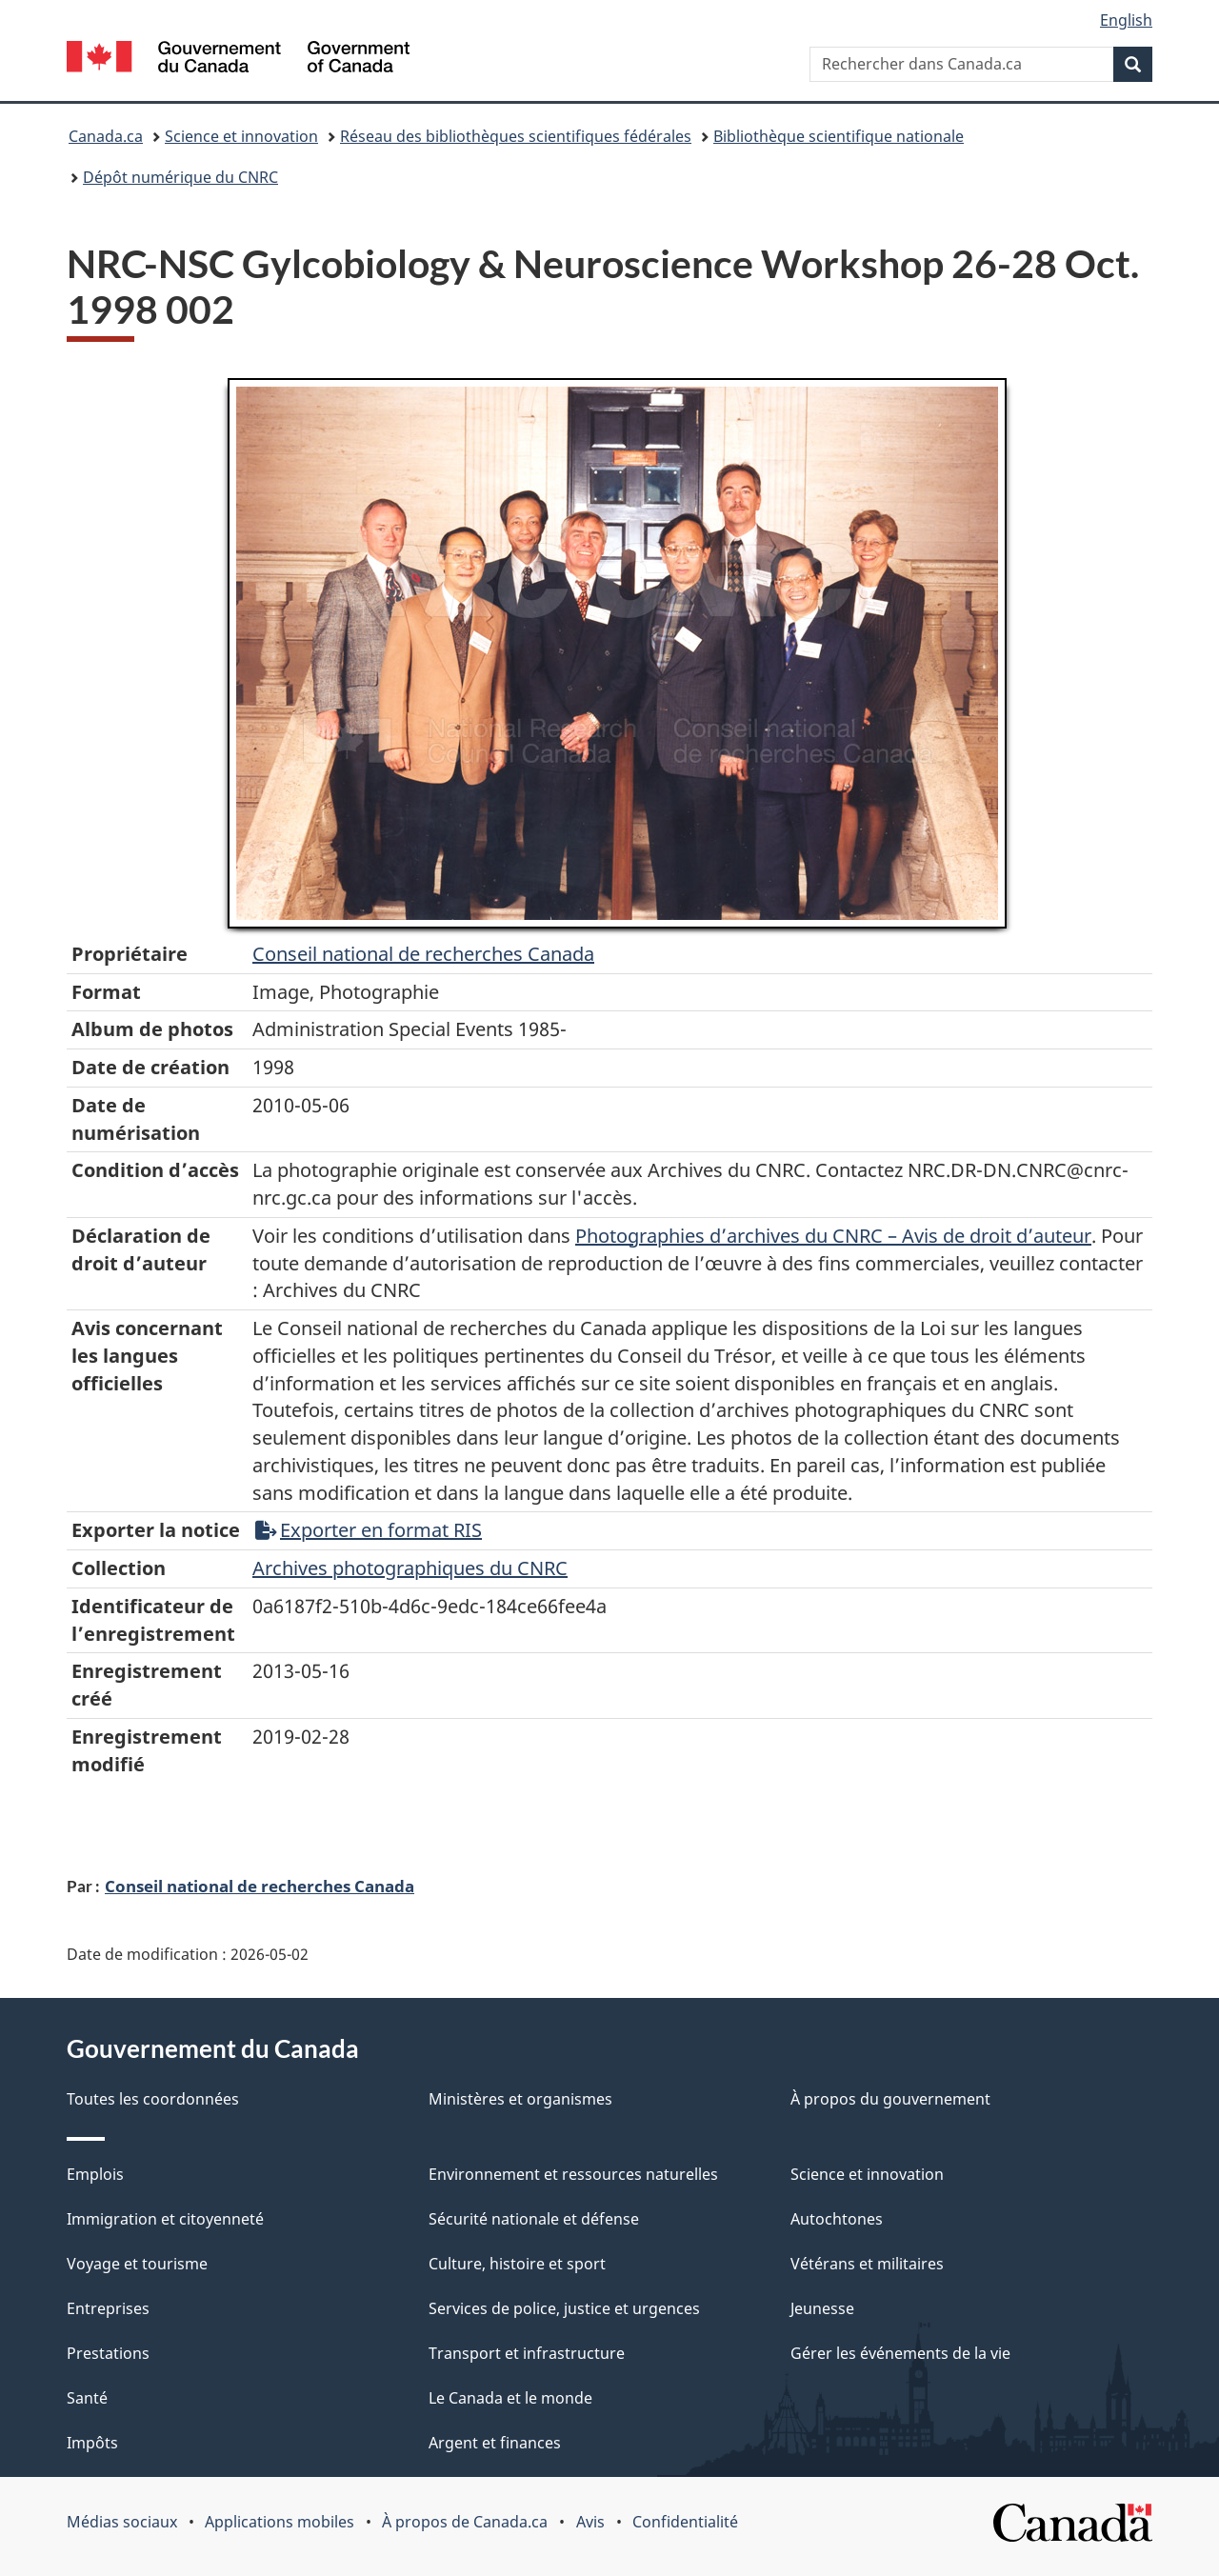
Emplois (95, 2174)
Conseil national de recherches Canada (259, 1885)
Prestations (108, 2353)
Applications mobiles (279, 2521)
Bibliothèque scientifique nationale (838, 136)
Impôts (92, 2442)
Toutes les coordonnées (153, 2098)
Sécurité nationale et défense (534, 2218)
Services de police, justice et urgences (564, 2308)
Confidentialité (685, 2521)
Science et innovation (241, 136)
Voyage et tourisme (137, 2263)
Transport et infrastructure (527, 2353)
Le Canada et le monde (510, 2397)
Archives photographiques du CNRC (410, 1568)
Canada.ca (106, 136)
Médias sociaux (122, 2521)
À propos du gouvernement (890, 2098)
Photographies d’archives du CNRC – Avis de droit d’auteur (833, 1235)
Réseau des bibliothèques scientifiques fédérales (515, 136)
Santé (87, 2397)
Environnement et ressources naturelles (573, 2174)
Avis (590, 2521)
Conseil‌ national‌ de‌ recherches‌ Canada (423, 954)
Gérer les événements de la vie (900, 2353)
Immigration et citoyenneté (165, 2218)
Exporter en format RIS (368, 1530)
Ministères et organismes (520, 2098)
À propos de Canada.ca (465, 2521)
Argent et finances (495, 2442)
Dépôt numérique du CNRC (180, 177)
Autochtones (836, 2218)
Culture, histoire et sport (517, 2263)
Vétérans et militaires (867, 2263)
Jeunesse (822, 2308)
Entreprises (108, 2308)
